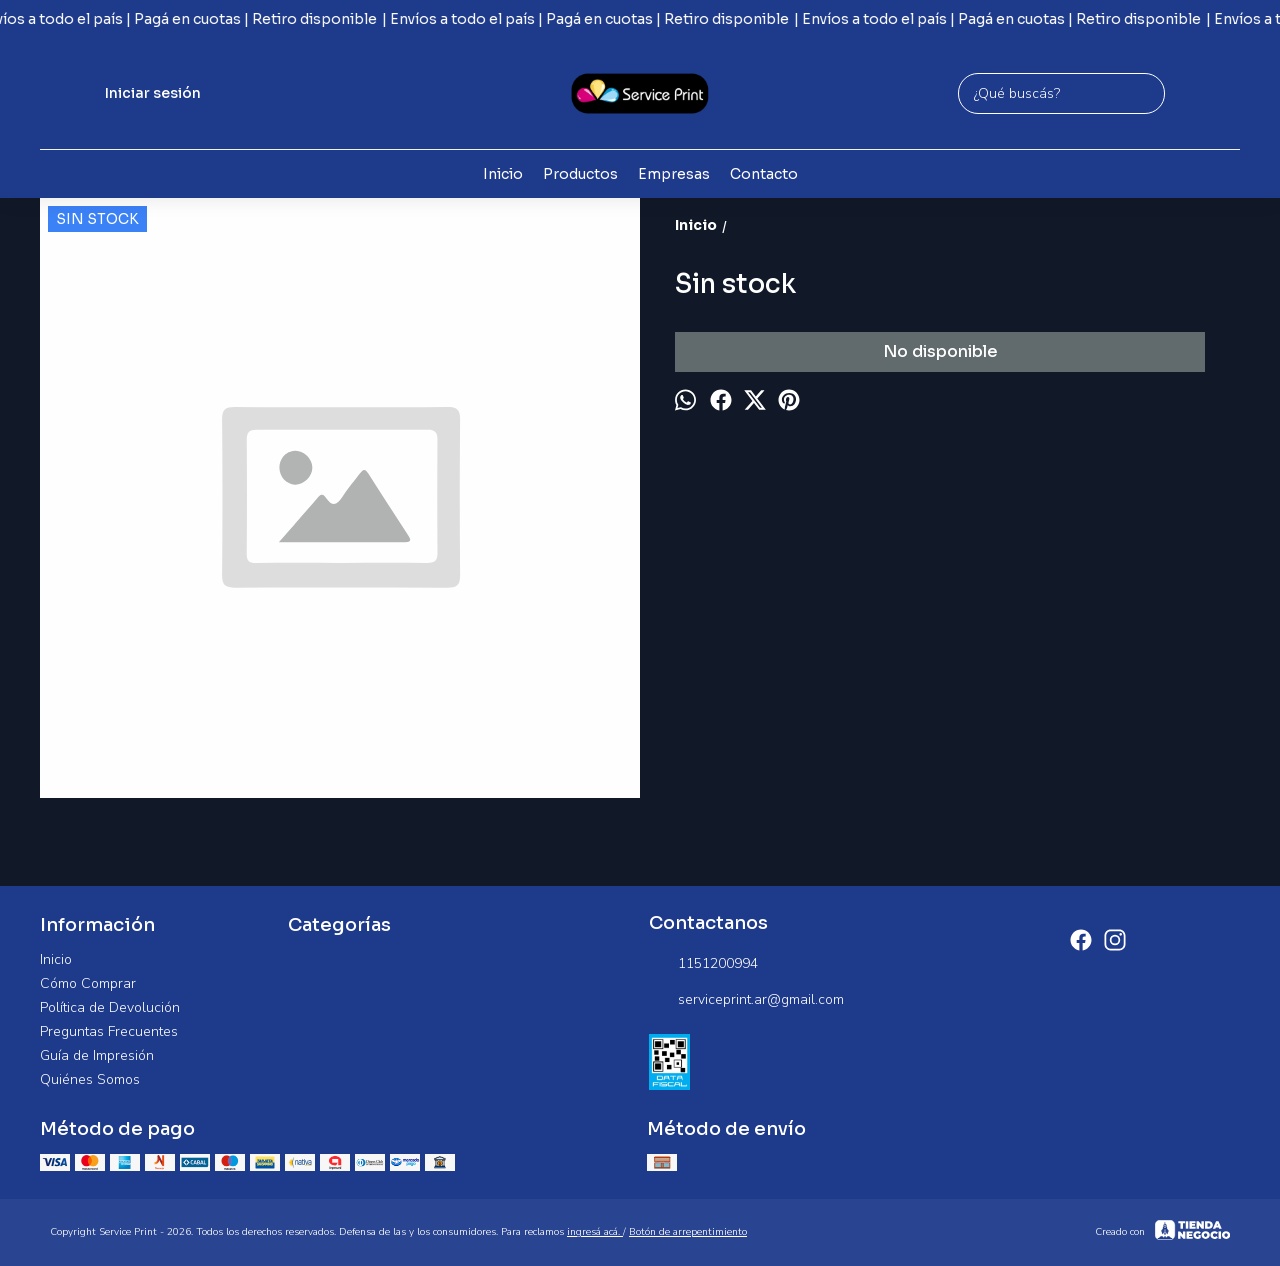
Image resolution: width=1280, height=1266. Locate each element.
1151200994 (703, 964)
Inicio (503, 174)
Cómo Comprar (88, 983)
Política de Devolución (110, 1007)
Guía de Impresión (97, 1055)
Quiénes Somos (90, 1079)
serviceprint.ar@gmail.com (746, 1000)
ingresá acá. (595, 1232)
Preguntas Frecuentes (109, 1031)
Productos (580, 174)
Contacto (764, 174)
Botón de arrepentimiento (688, 1232)
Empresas (674, 174)
